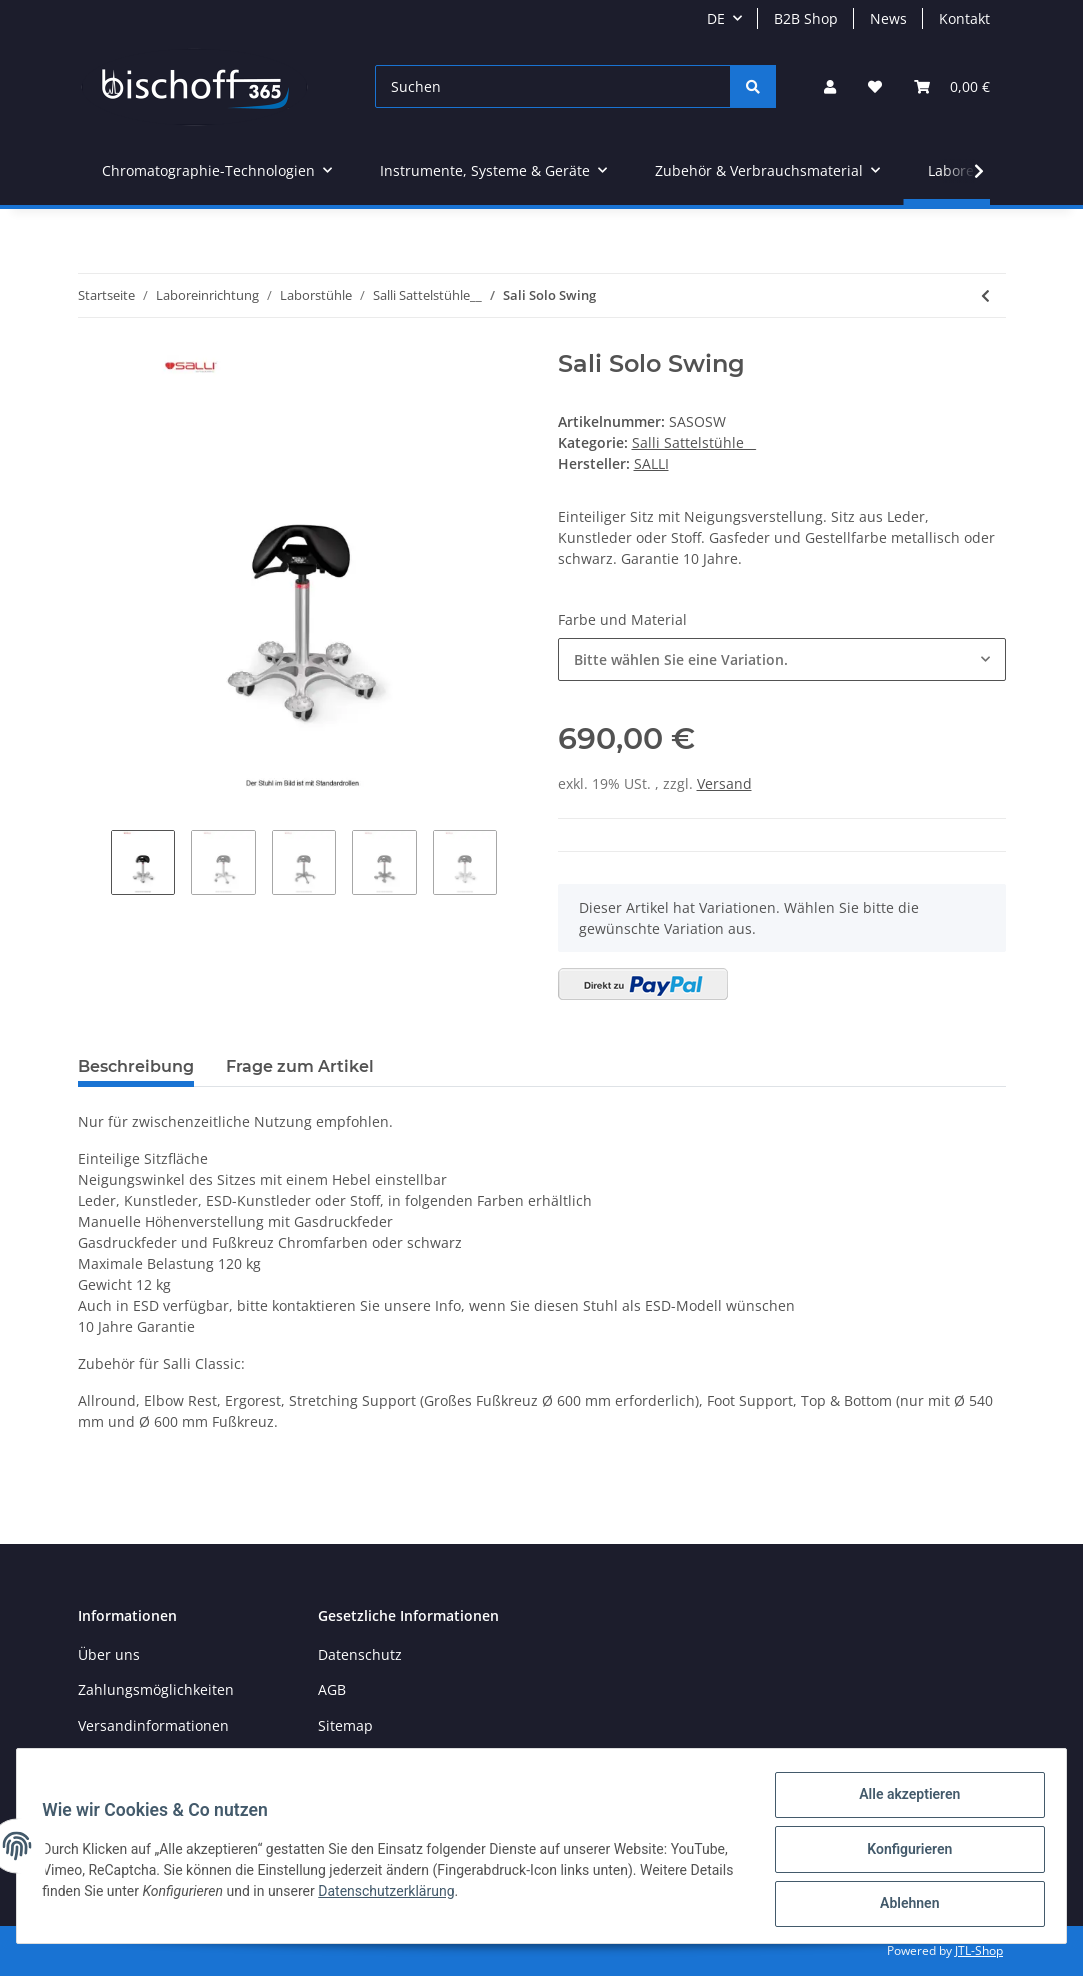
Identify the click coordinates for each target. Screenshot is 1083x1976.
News (888, 18)
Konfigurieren (902, 1853)
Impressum (356, 1760)
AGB (332, 1689)
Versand (724, 783)
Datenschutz (360, 1654)
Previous (94, 864)
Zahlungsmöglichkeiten (156, 1689)
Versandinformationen (153, 1725)
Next (513, 864)
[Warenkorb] (952, 86)
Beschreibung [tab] (136, 1066)
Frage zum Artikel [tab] (300, 1066)
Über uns (109, 1654)
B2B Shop (806, 18)
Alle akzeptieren (902, 1801)
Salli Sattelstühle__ (694, 442)
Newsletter (114, 1760)
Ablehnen (902, 1905)
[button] (830, 86)
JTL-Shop (979, 1950)
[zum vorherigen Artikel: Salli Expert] (985, 295)
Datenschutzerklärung (490, 1895)
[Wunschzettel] (875, 86)
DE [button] (716, 18)
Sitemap (345, 1725)
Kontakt (964, 18)
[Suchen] (553, 86)
